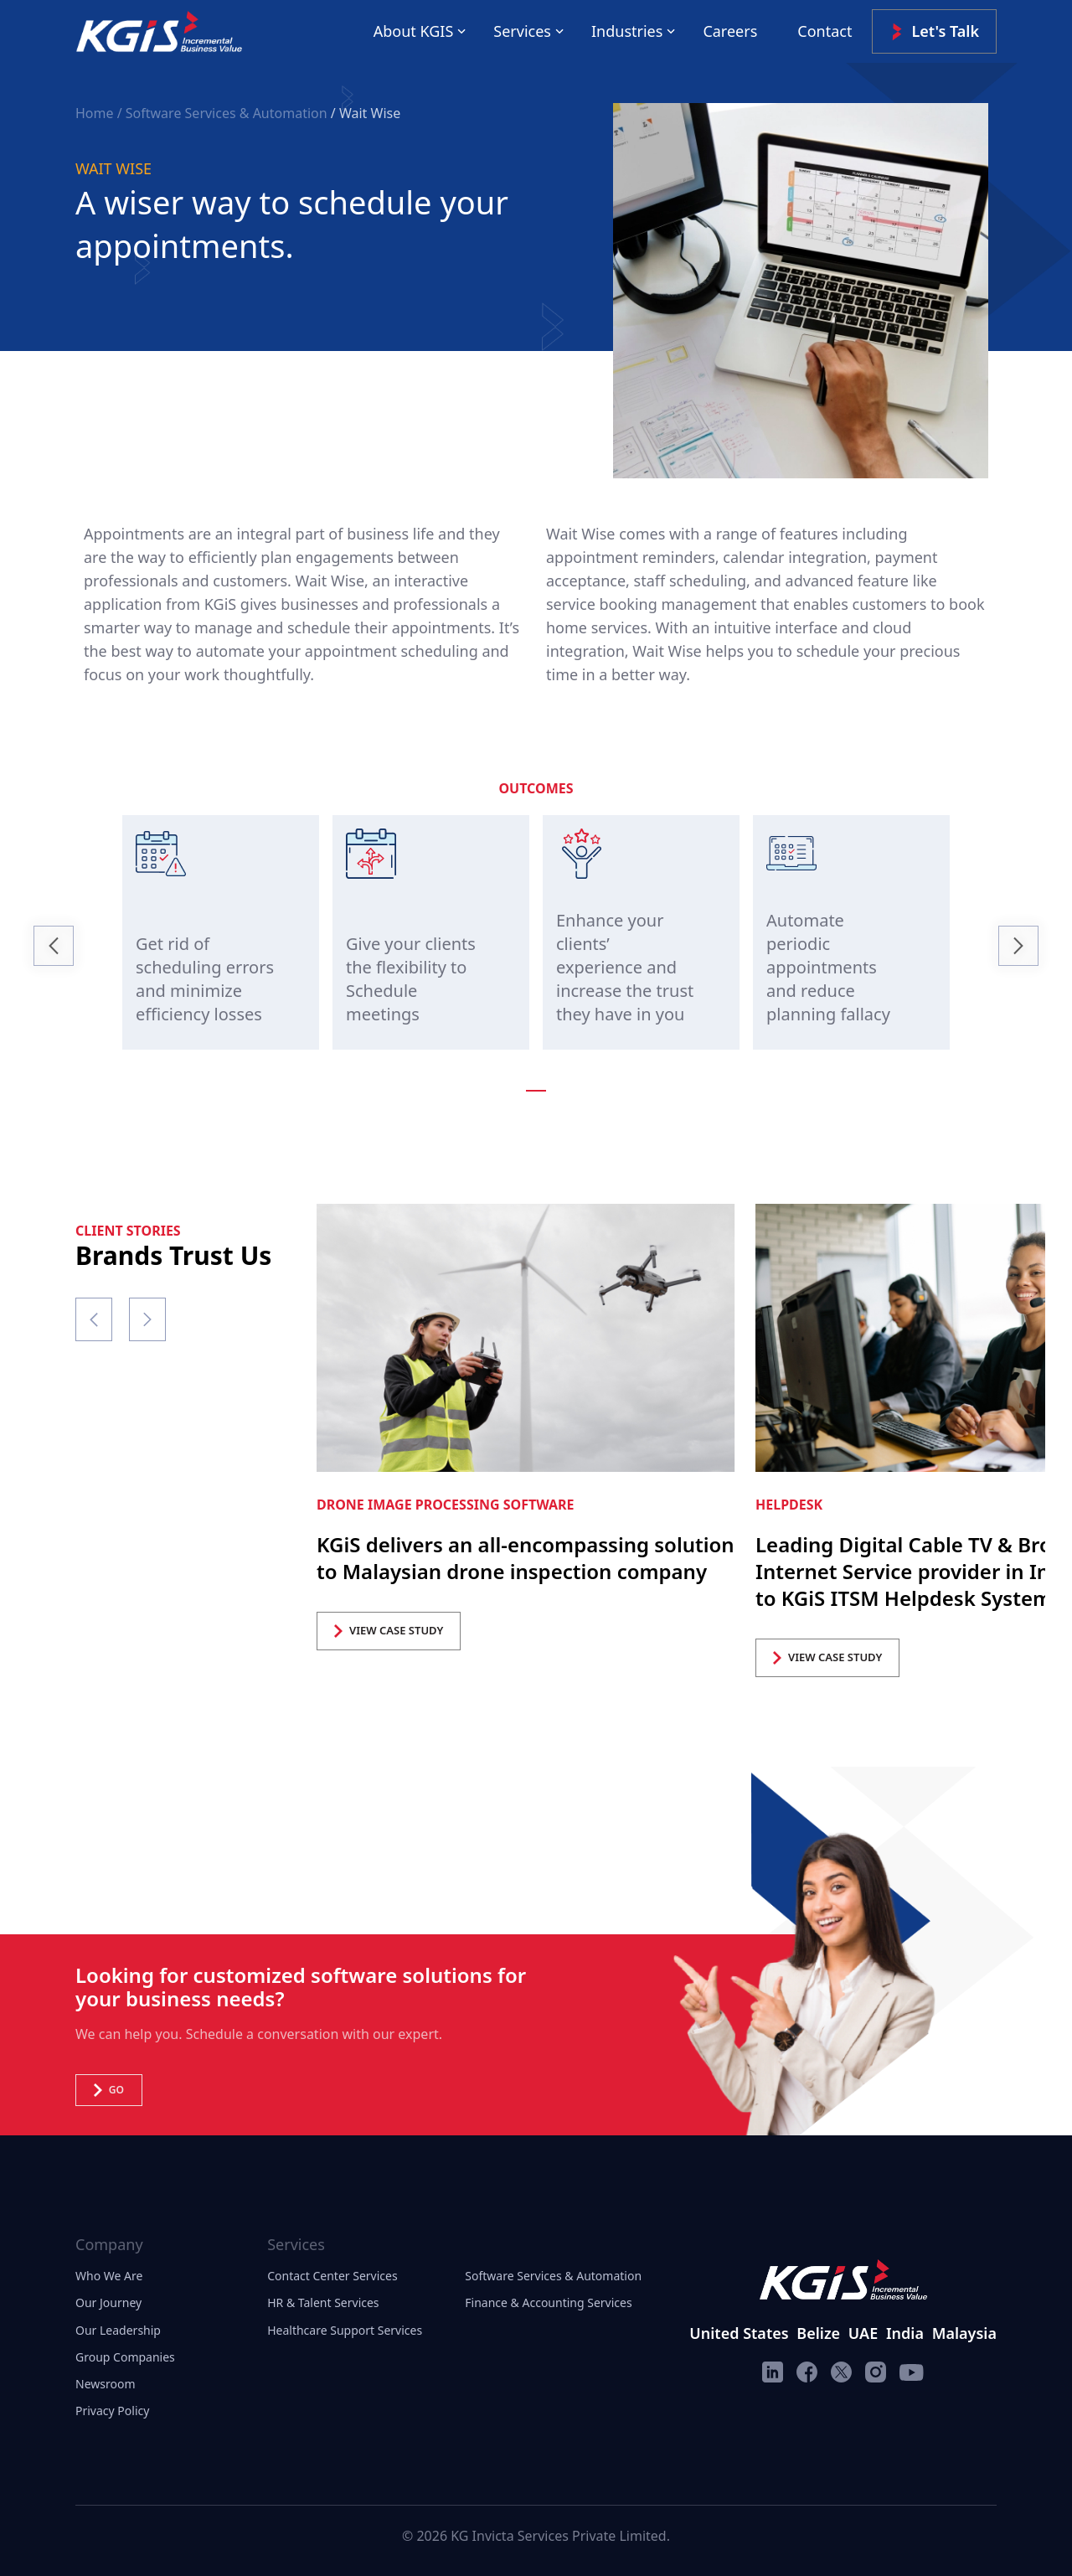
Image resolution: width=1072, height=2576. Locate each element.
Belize (818, 2333)
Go (109, 2090)
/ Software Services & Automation (222, 113)
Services (522, 31)
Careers (730, 31)
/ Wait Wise (365, 113)
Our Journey (108, 2302)
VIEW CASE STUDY (388, 1630)
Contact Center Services (332, 2276)
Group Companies (125, 2357)
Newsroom (105, 2384)
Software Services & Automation (553, 2276)
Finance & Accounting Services (548, 2302)
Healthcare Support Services (344, 2330)
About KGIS (414, 31)
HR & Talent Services (323, 2302)
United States (738, 2333)
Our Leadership (118, 2330)
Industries (626, 31)
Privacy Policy (112, 2411)
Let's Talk (934, 31)
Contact (824, 31)
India (905, 2333)
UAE (863, 2333)
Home (96, 113)
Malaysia (964, 2333)
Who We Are (108, 2276)
